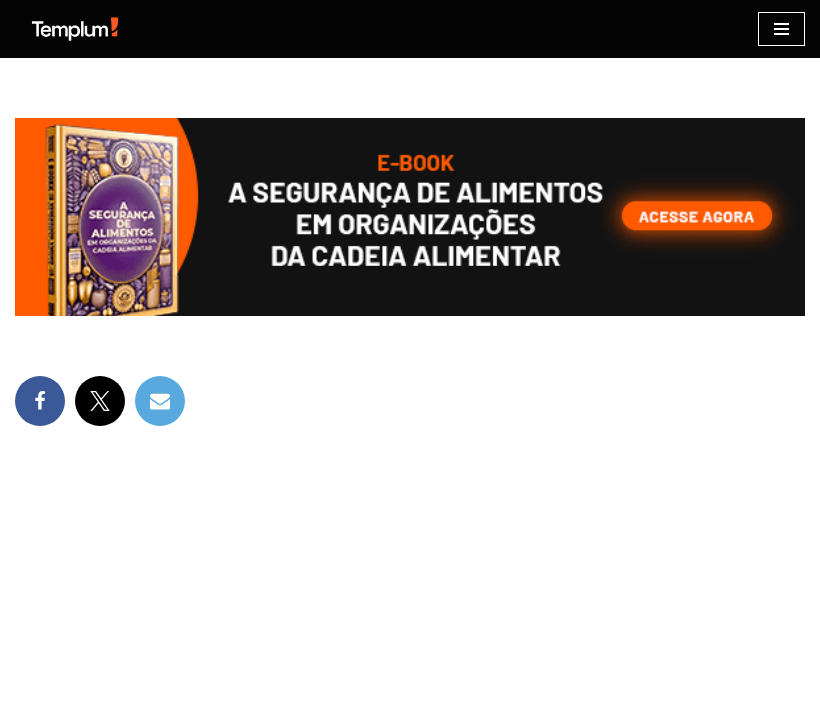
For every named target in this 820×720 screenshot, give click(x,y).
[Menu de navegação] (781, 29)
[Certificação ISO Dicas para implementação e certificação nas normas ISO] (75, 29)
